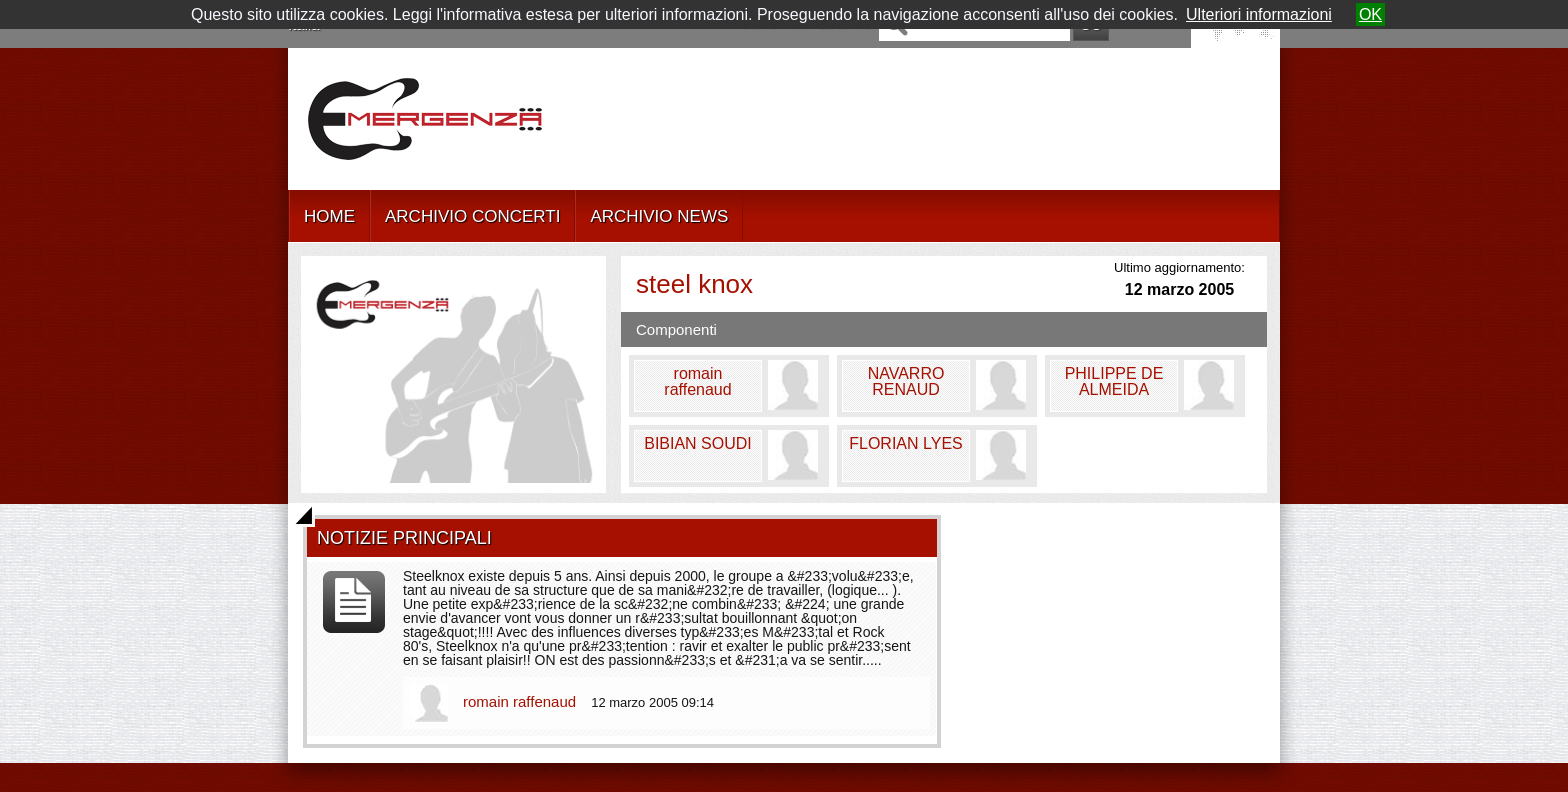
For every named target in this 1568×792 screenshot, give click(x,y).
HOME (329, 216)
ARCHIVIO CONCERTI (472, 216)
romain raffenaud (521, 701)
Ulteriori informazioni (1259, 14)
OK (1370, 14)
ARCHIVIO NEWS (659, 216)
